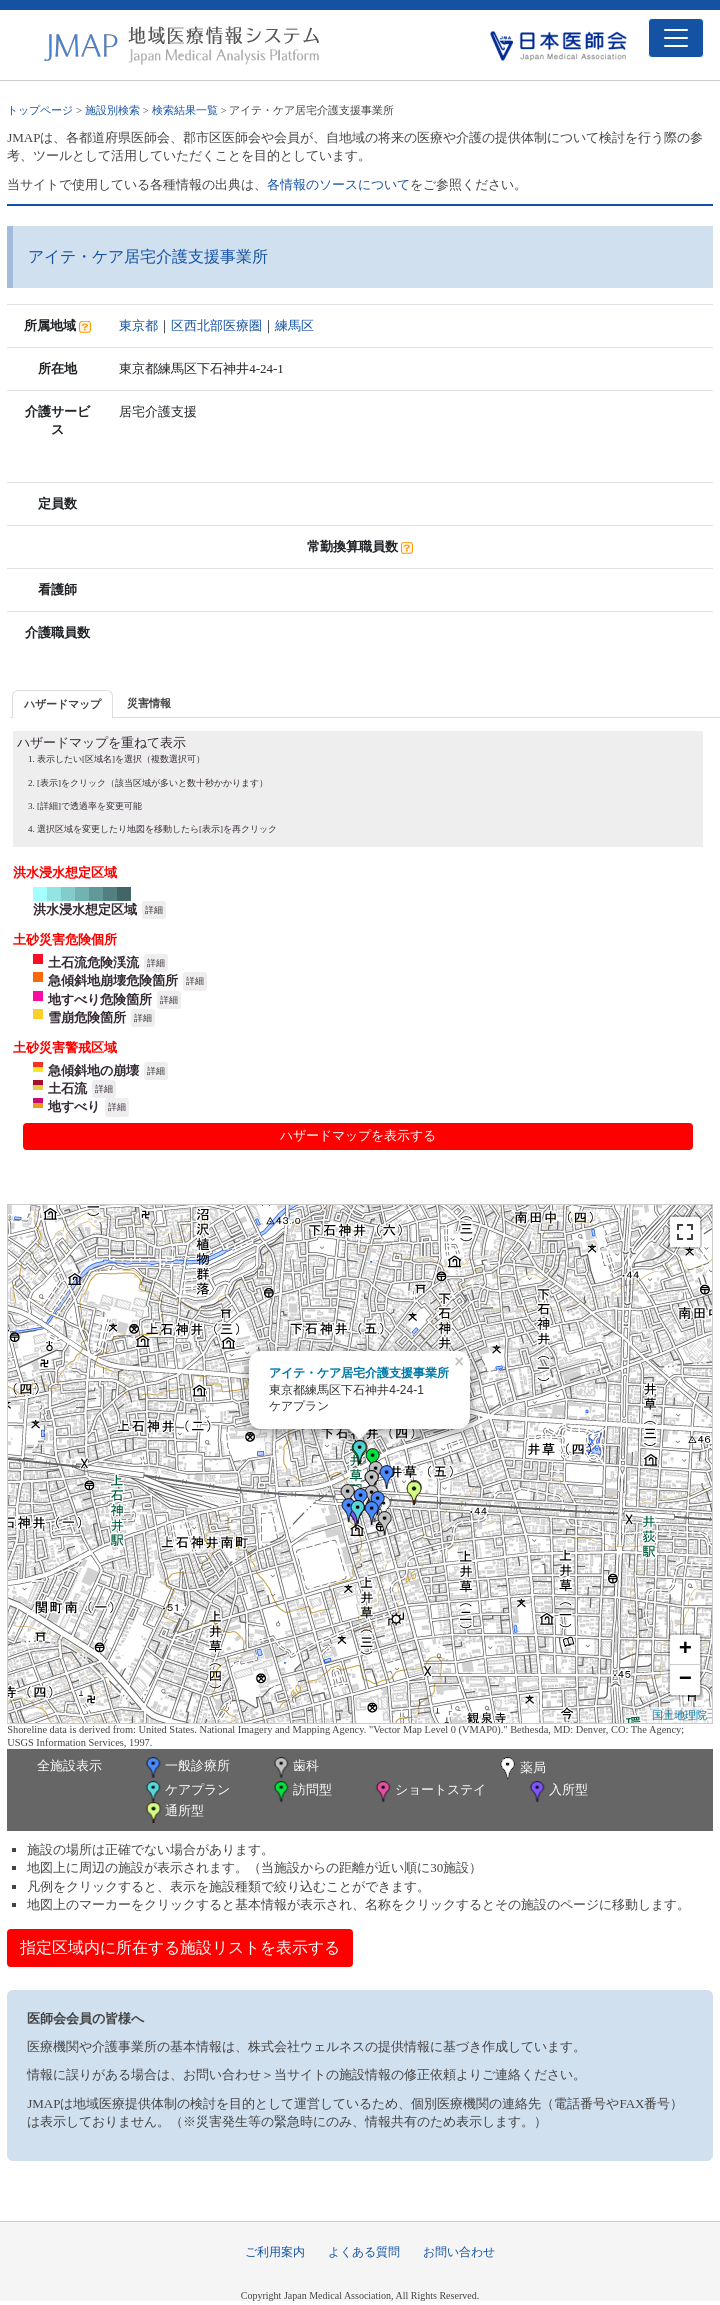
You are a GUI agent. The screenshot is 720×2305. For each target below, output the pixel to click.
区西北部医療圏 (216, 325)
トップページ (40, 110)
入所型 (557, 1791)
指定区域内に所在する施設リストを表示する (180, 1947)
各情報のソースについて (338, 184)
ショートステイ (429, 1791)
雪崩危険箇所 (87, 1017)
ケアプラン (186, 1791)
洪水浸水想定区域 (85, 909)
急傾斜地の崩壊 (93, 1070)
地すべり (74, 1106)
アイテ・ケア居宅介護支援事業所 (359, 1373)
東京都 (138, 325)
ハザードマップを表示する (358, 1135)
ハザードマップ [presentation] (62, 704)
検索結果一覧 (185, 110)
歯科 (294, 1767)
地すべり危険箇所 (100, 999)
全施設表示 (69, 1765)
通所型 (173, 1812)
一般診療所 (186, 1767)
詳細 (154, 910)
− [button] (685, 1680)
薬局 (521, 1769)
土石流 (67, 1088)
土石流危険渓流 (93, 962)
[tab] (62, 703)
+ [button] (685, 1650)
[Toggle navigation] (676, 38)
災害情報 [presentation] (149, 703)
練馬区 (294, 325)
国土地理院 (679, 1715)
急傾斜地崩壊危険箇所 (113, 980)
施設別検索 (112, 110)
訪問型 (301, 1791)
